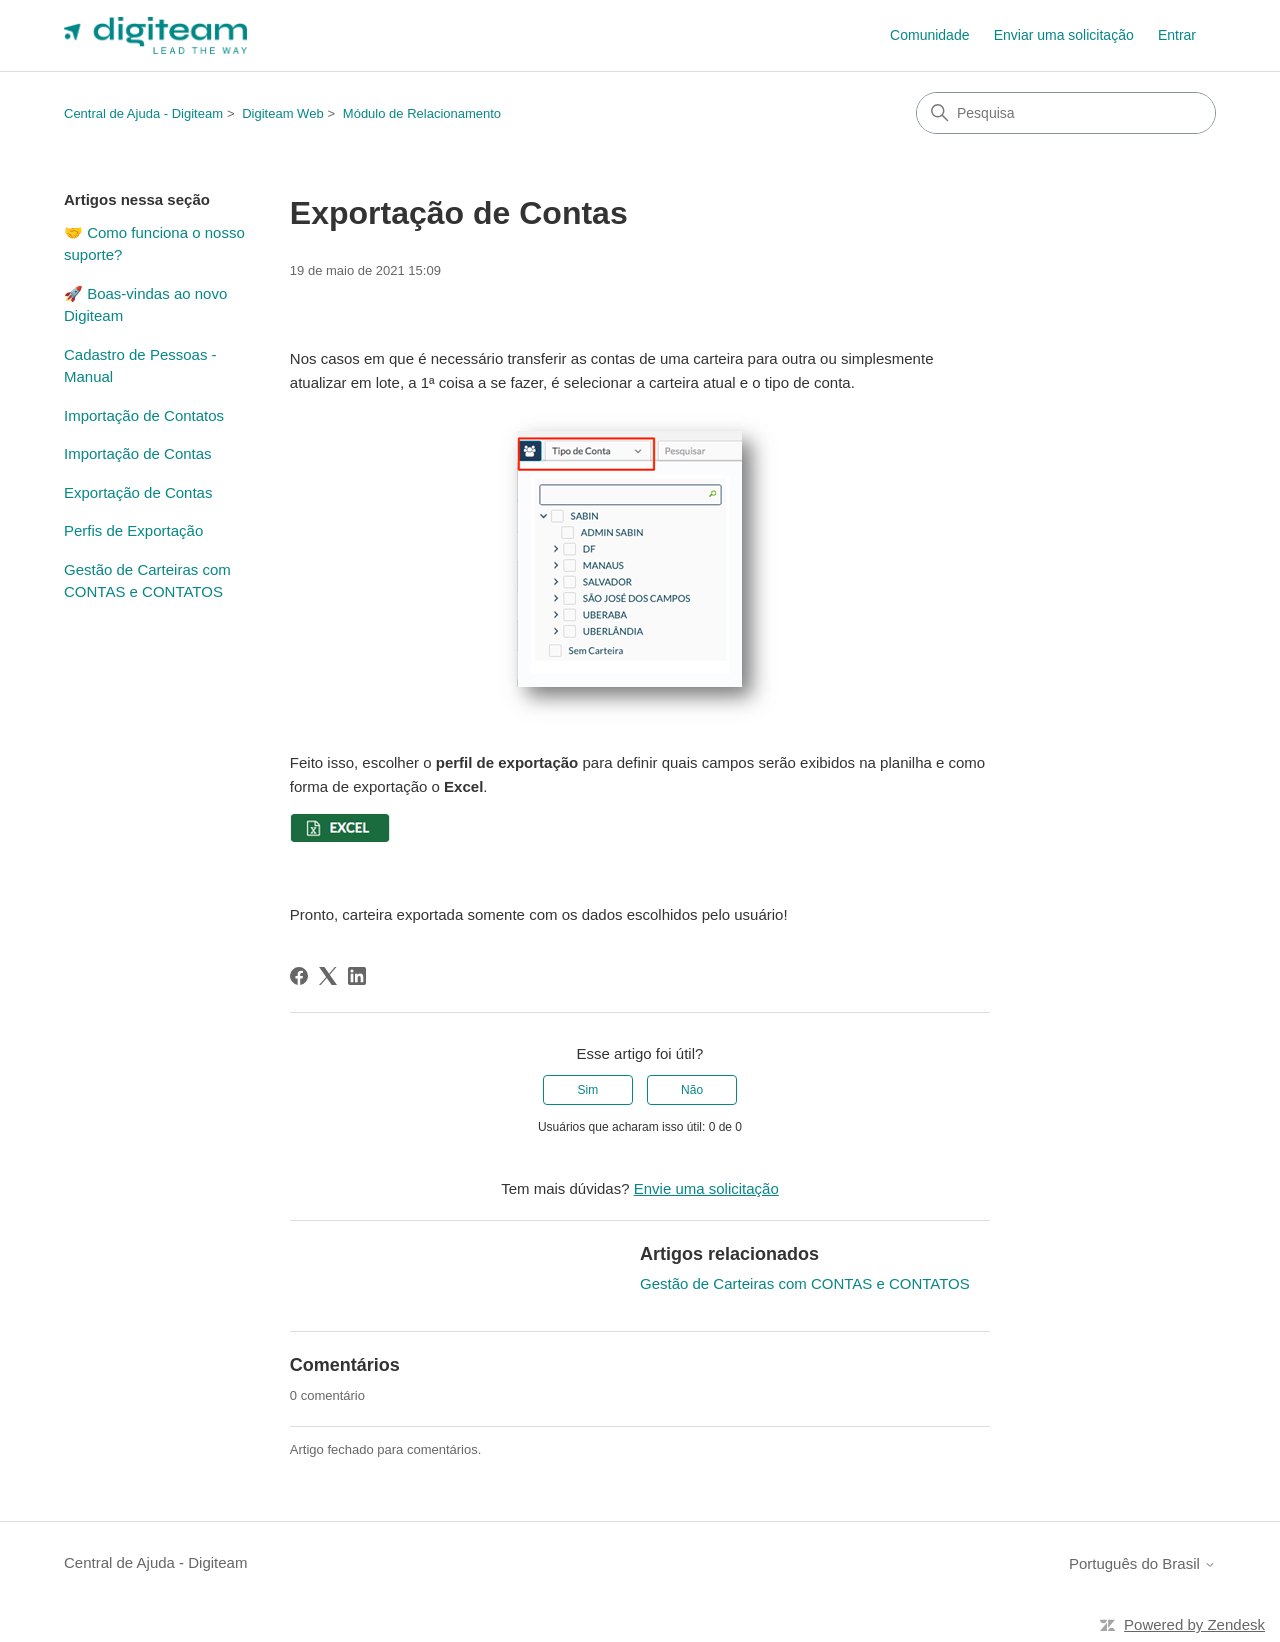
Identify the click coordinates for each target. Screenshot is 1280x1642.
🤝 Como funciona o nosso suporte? (154, 244)
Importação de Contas (138, 453)
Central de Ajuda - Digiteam (143, 113)
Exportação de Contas (138, 492)
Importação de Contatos (144, 415)
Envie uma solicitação (706, 1188)
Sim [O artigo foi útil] (588, 1090)
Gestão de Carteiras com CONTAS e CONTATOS (147, 581)
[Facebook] (299, 976)
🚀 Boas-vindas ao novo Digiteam (145, 305)
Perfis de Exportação (133, 530)
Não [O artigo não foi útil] (692, 1090)
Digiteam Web (282, 113)
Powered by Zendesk (1194, 1624)
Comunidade (929, 35)
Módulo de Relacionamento (422, 113)
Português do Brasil (1142, 1563)
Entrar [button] (1177, 35)
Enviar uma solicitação (1064, 35)
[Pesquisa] (1066, 113)
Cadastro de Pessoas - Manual (140, 366)
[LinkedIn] (357, 976)
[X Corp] (328, 976)
